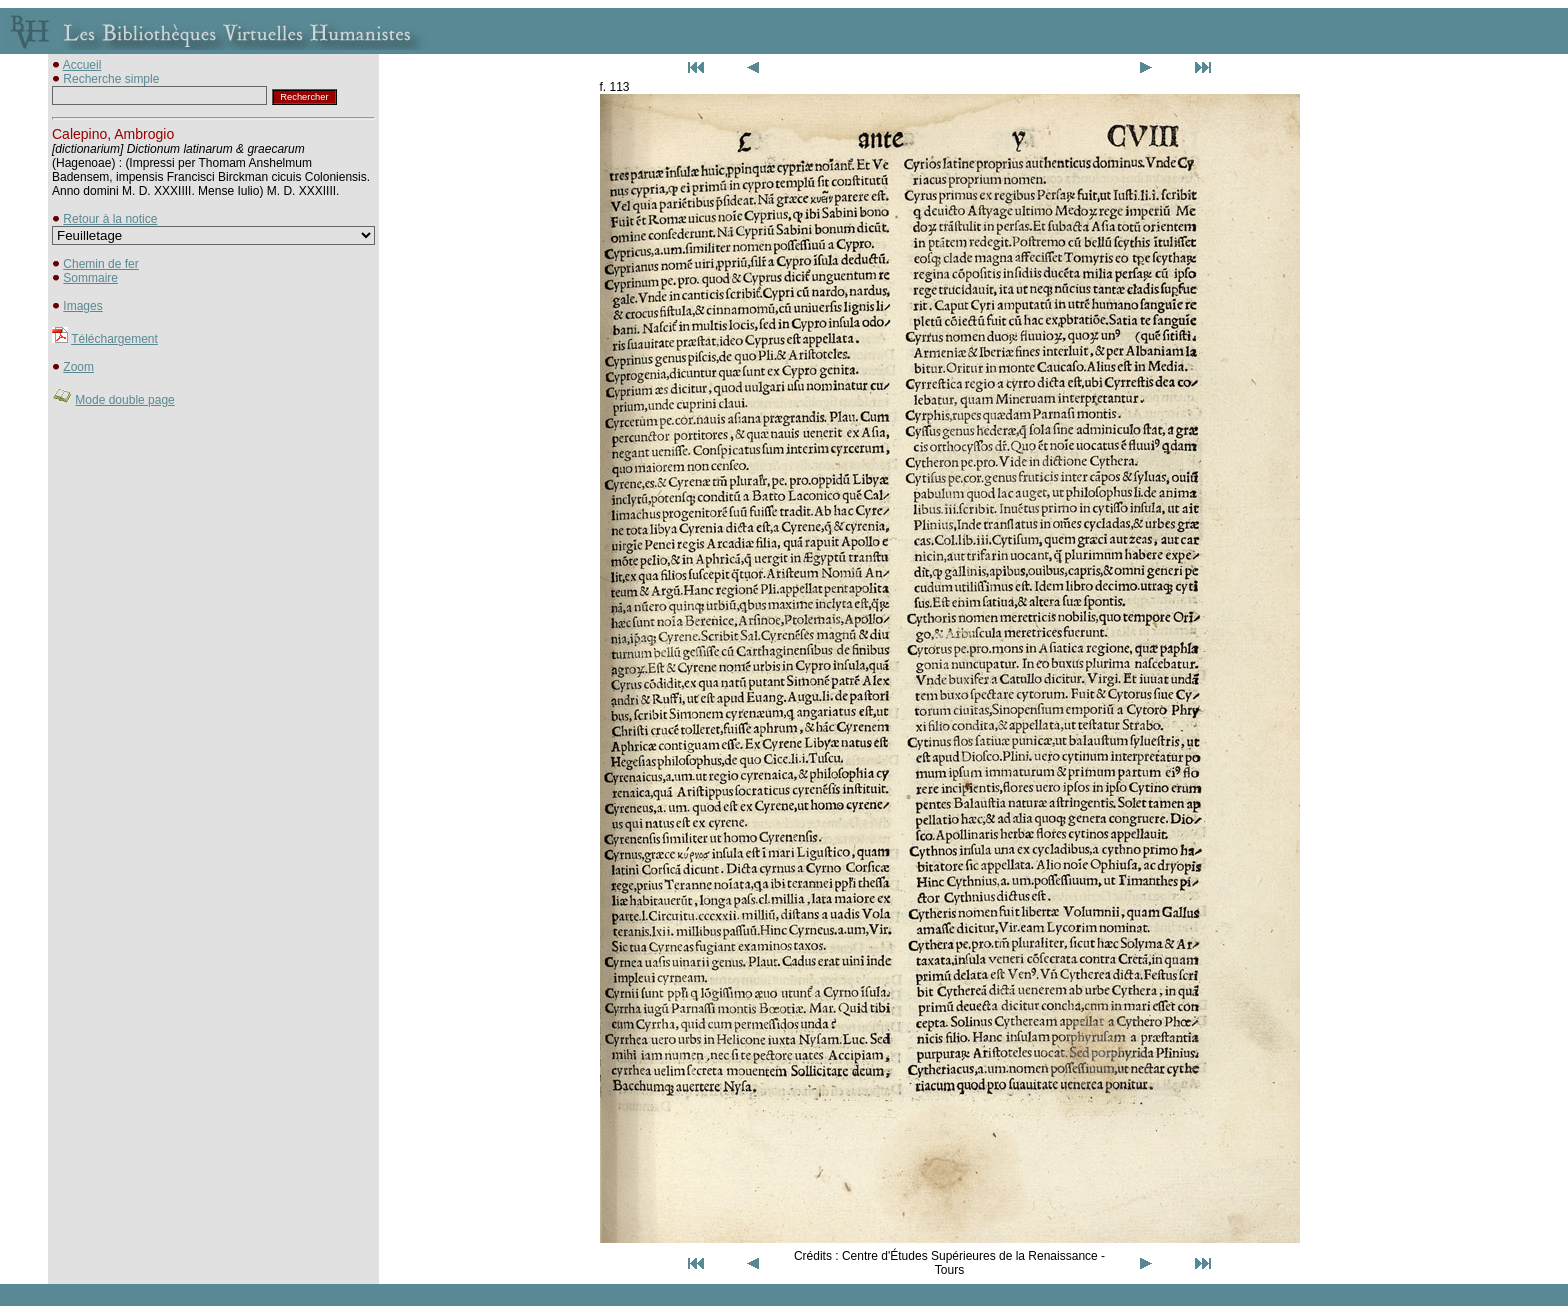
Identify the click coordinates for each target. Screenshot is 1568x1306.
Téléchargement (114, 339)
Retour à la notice (110, 219)
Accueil (82, 65)
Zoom (78, 367)
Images (82, 306)
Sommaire (90, 278)
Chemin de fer (100, 264)
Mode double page (124, 400)
